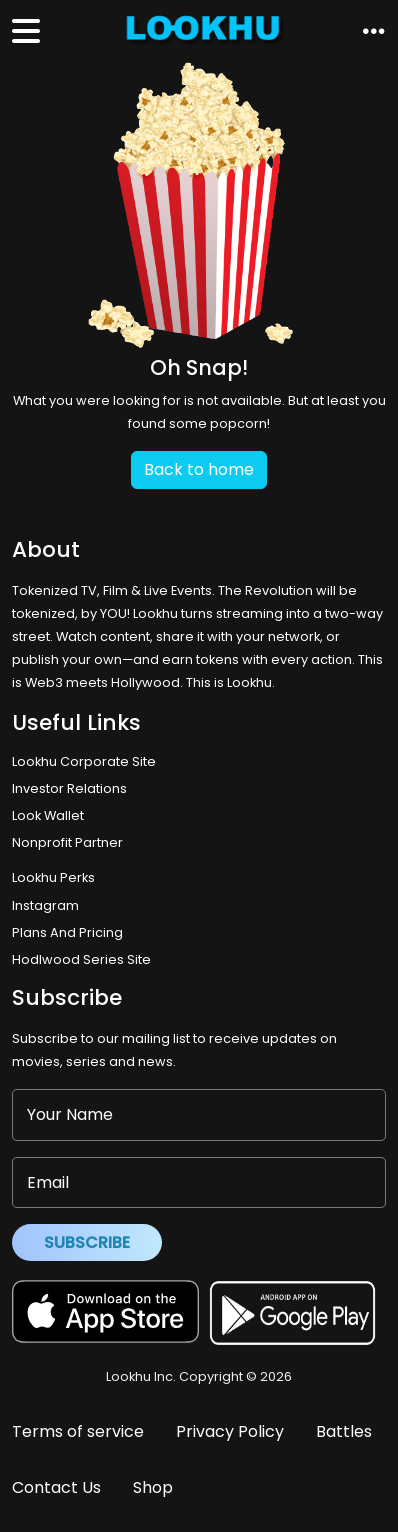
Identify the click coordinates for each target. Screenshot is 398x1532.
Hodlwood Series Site (81, 959)
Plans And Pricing (67, 932)
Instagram (45, 905)
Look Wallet (48, 815)
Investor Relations (69, 788)
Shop (153, 1487)
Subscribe (87, 1242)
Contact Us (56, 1487)
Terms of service (78, 1431)
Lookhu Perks (53, 877)
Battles (344, 1431)
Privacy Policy (230, 1431)
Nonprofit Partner (67, 842)
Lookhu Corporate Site (87, 761)
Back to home (199, 469)
